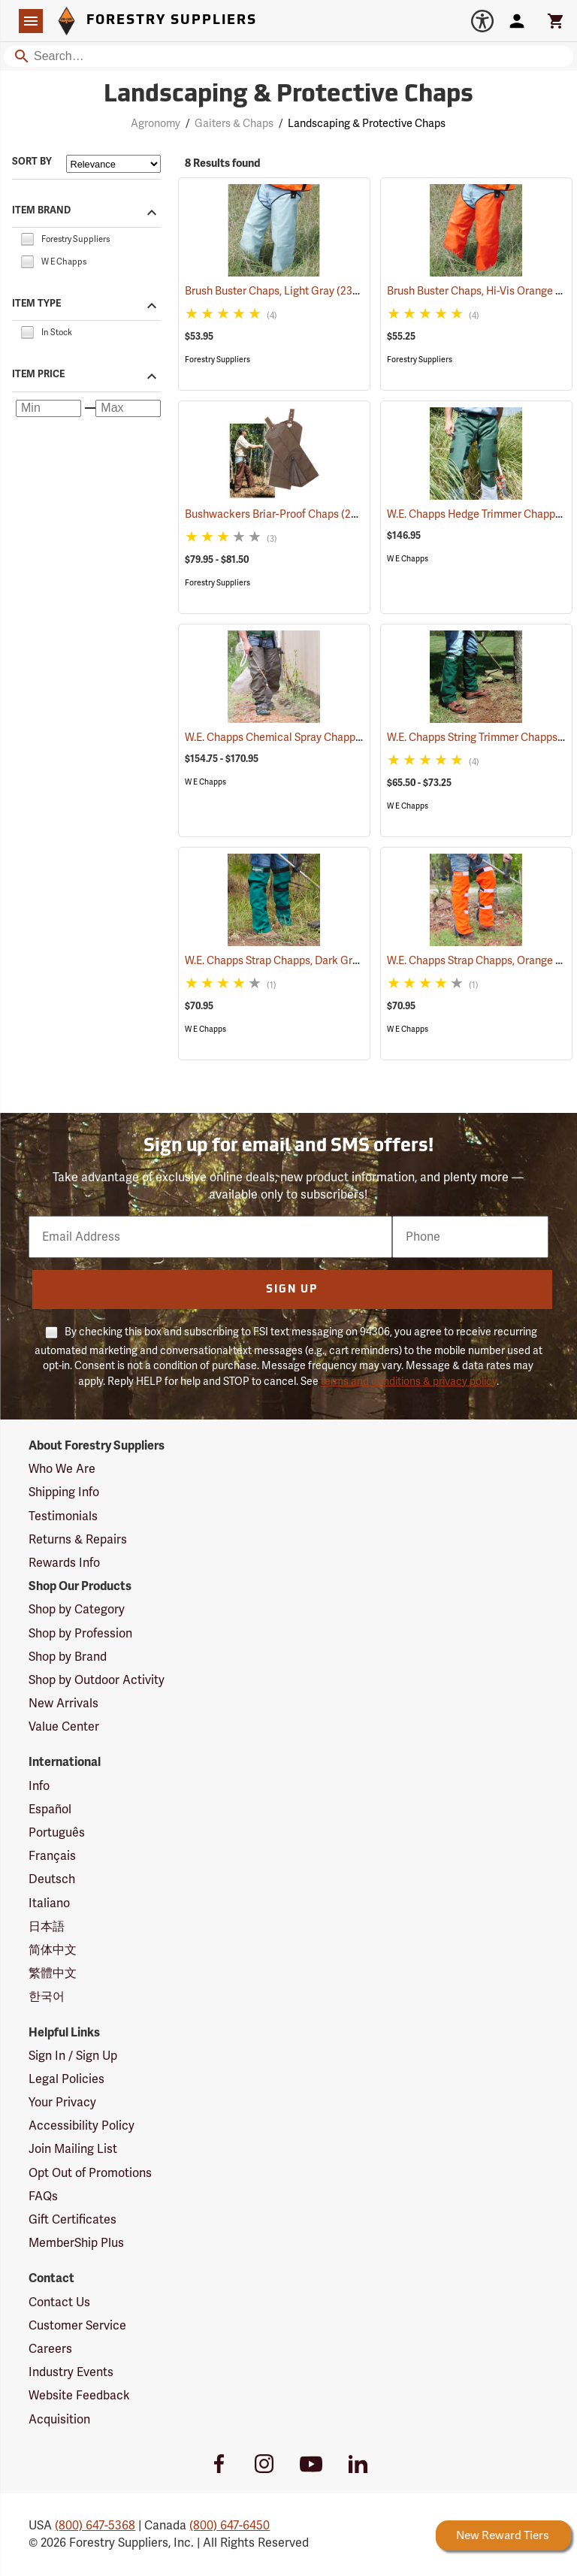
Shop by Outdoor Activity (97, 1680)
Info (39, 1786)
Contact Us (59, 2302)
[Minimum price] (48, 409)
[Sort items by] (113, 164)
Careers (50, 2349)
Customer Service (77, 2325)
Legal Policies (66, 2079)
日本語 (47, 1926)
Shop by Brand (68, 1656)
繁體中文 (53, 1973)
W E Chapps (407, 559)
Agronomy (155, 123)
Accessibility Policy (81, 2125)
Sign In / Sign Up (73, 2056)
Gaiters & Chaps (234, 123)
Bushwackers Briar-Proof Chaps (280, 514)
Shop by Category (77, 1609)
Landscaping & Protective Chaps (367, 123)
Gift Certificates (72, 2219)
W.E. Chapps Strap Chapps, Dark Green (297, 960)
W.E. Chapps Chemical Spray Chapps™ (297, 737)
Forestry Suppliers (217, 359)
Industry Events (71, 2372)
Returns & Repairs (78, 1539)
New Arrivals (63, 1703)
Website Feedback (79, 2395)
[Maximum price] (128, 409)
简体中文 (53, 1950)
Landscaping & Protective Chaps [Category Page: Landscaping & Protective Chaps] (288, 95)
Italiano (49, 1903)
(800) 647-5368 (95, 2525)
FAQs (43, 2196)
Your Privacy (62, 2102)
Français (52, 1856)
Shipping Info (64, 1492)
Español (50, 1809)
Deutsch (52, 1879)
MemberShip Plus (76, 2243)
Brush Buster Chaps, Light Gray (279, 290)
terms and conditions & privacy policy (409, 1381)
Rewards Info (64, 1563)
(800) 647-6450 (229, 2525)
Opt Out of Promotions (90, 2173)
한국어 (47, 1996)
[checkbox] (27, 238)
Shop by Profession (80, 1633)
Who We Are (62, 1469)
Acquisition (59, 2419)
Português (57, 1832)
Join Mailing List (73, 2149)
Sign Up (292, 1290)
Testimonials (63, 1516)
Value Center (64, 1726)
